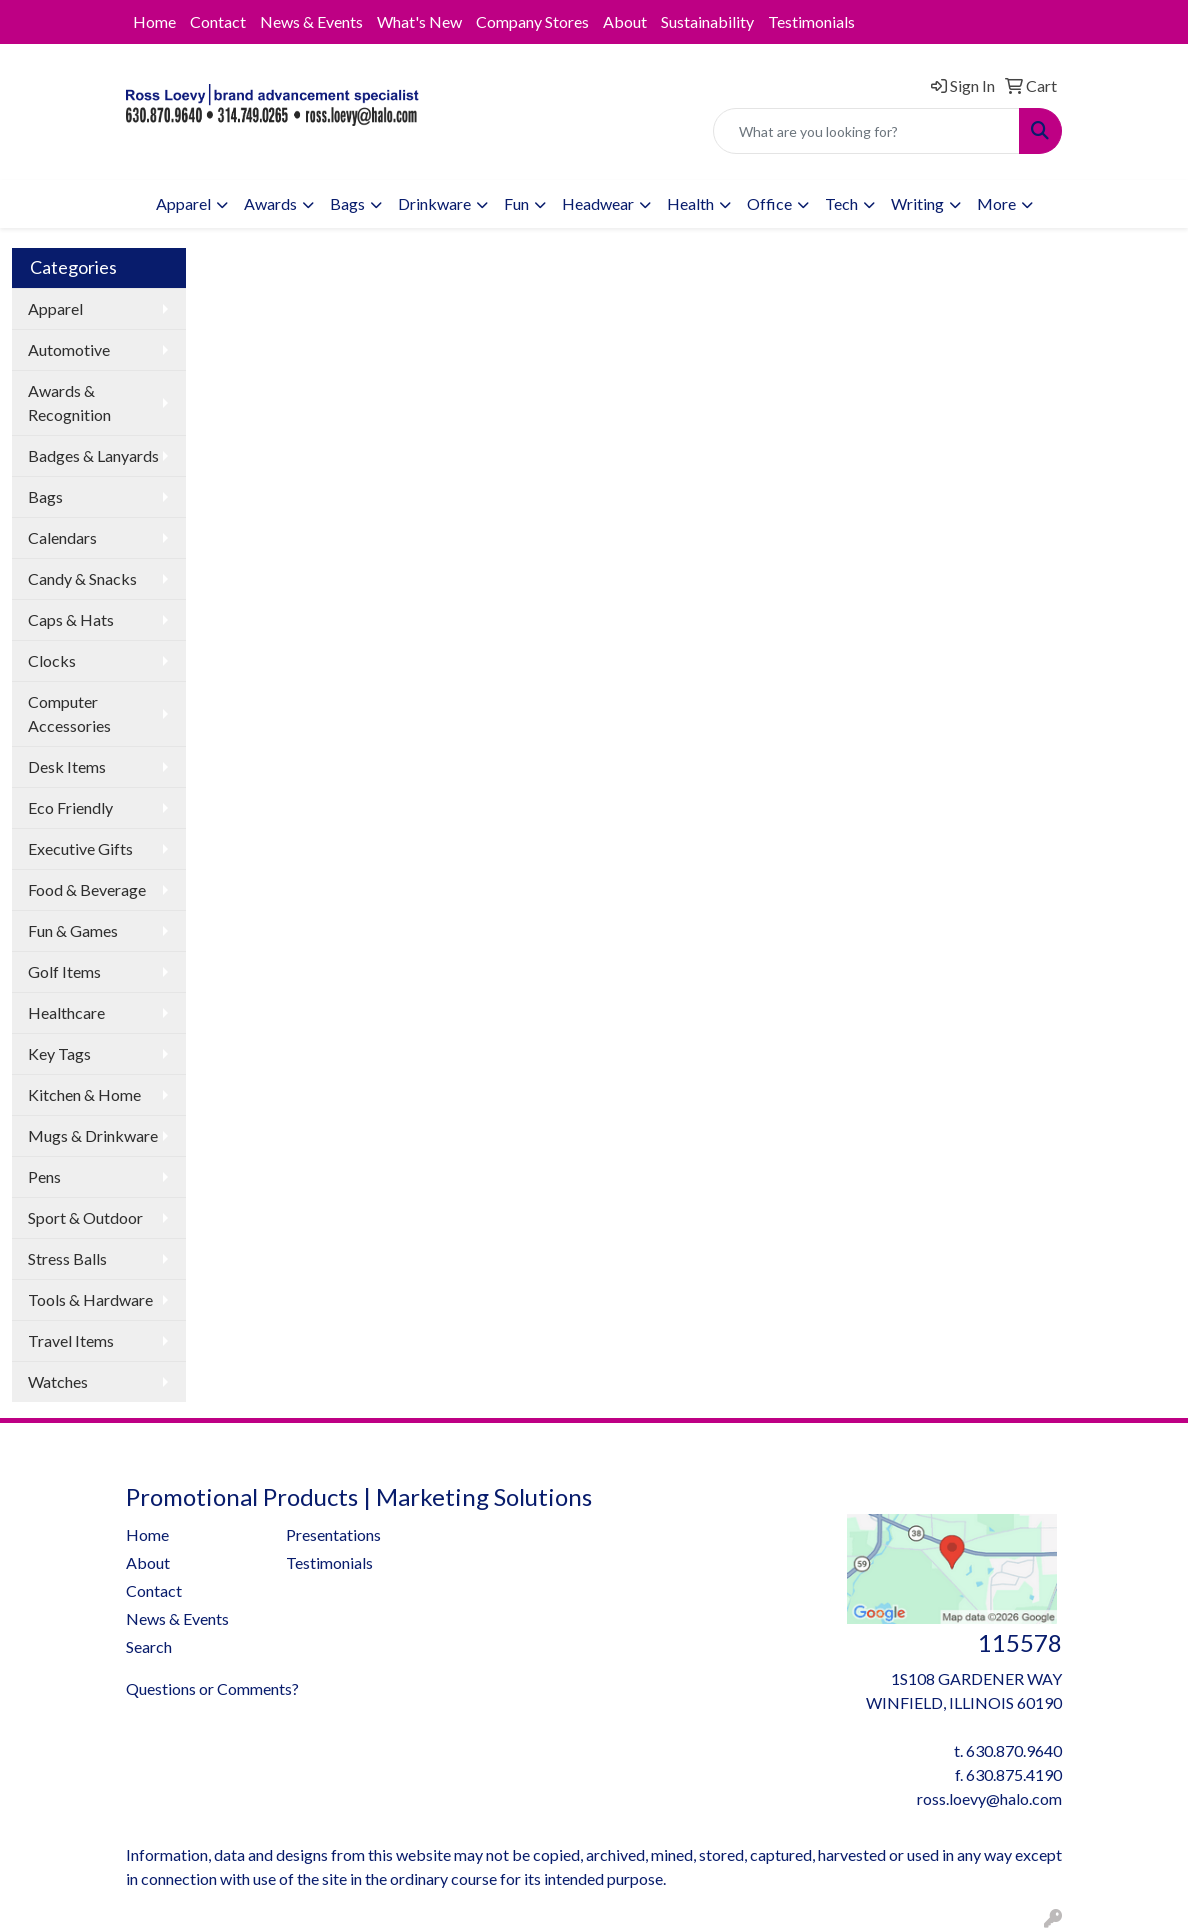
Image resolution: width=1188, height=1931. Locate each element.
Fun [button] (516, 203)
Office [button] (769, 203)
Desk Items (67, 766)
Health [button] (690, 203)
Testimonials (811, 21)
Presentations (333, 1534)
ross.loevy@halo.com (989, 1798)
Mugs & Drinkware (93, 1135)
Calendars (62, 537)
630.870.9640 (1014, 1750)
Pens (44, 1176)
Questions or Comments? (212, 1688)
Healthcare (66, 1012)
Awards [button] (270, 203)
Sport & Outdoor (85, 1217)
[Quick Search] (866, 131)
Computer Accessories (69, 713)
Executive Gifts (80, 848)
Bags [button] (347, 203)
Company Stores (532, 21)
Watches (58, 1381)
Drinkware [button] (434, 203)
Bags (45, 496)
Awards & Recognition (69, 402)
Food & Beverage (87, 889)
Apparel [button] (183, 203)
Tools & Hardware (90, 1299)
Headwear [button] (598, 203)
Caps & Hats (71, 619)
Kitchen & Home (84, 1094)
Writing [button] (917, 203)
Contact (218, 21)
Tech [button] (841, 203)
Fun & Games (73, 930)
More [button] (996, 203)
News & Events (311, 21)
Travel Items (71, 1340)
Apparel (55, 308)
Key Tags (59, 1053)
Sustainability (707, 21)
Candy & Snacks (82, 578)
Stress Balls (67, 1258)
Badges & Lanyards (93, 455)
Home (154, 21)
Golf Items (64, 971)
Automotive (69, 349)
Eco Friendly (70, 807)
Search (149, 1646)
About (625, 21)
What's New (419, 21)
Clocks (52, 660)
